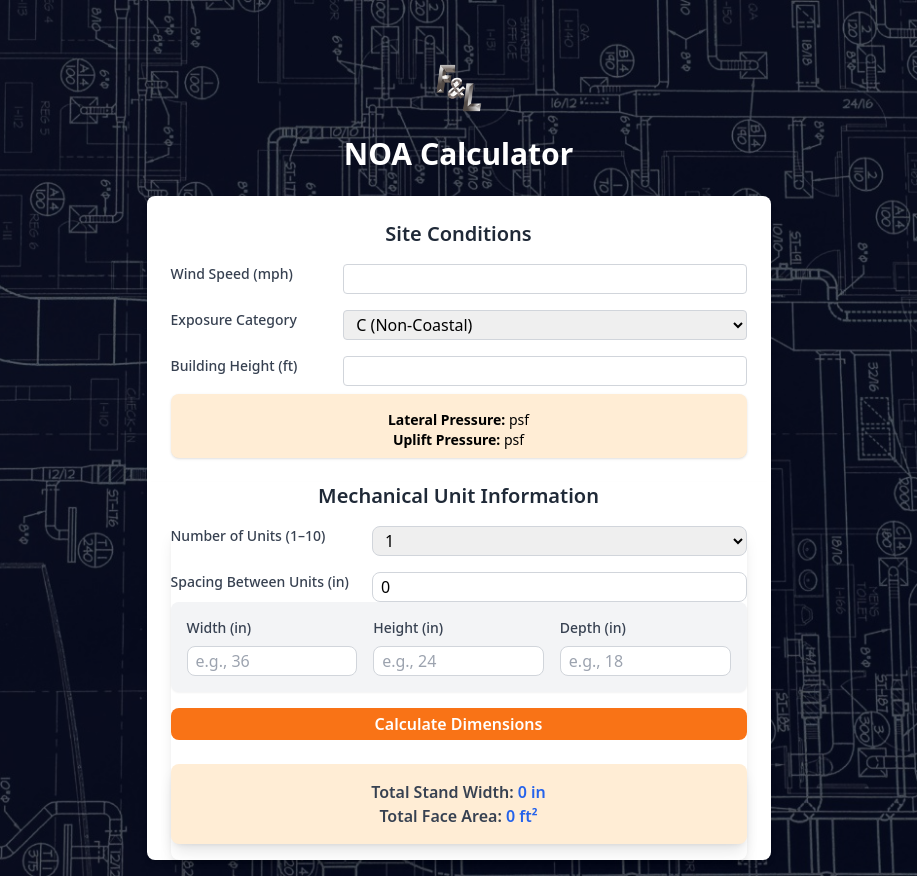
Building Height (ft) (234, 365)
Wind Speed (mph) (232, 273)
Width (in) (219, 627)
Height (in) (408, 627)
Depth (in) (593, 627)
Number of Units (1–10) (248, 535)
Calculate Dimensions (459, 724)
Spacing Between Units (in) (260, 581)
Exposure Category (234, 319)
